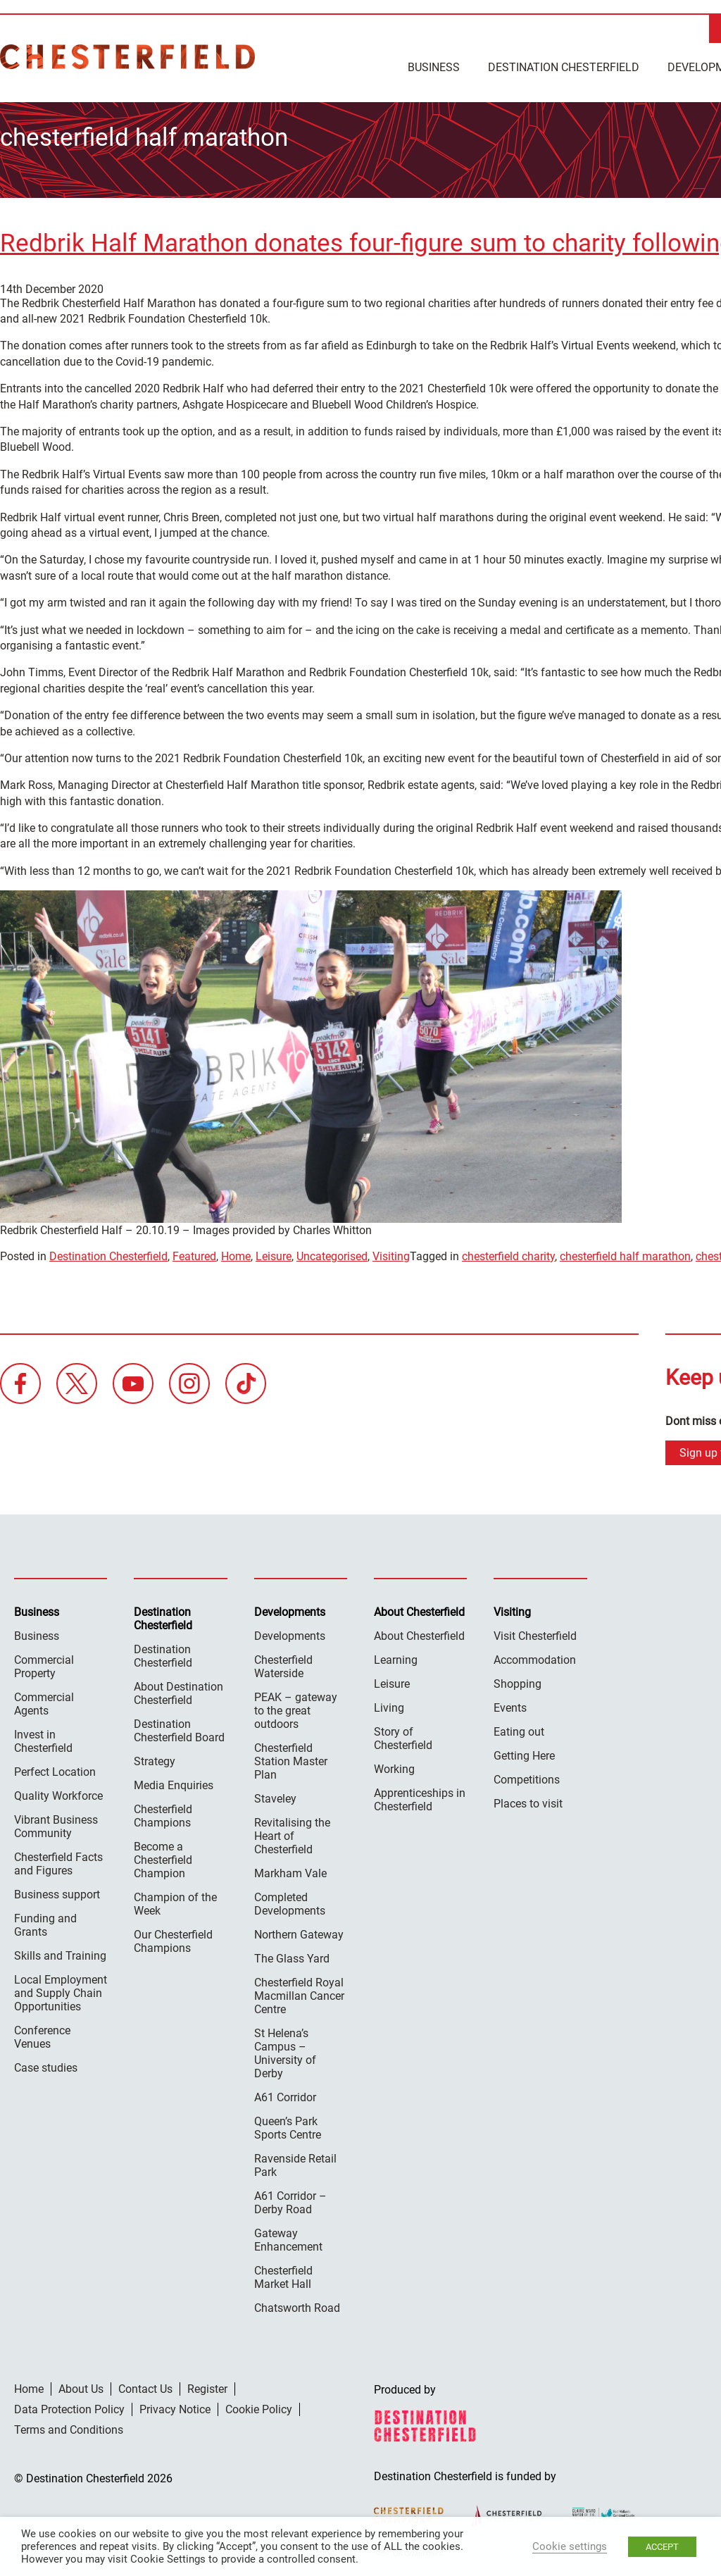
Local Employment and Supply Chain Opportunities (60, 1990)
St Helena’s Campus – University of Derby (285, 2050)
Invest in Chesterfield (43, 1738)
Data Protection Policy (69, 2406)
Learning (396, 1657)
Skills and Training (60, 1953)
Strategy (154, 1758)
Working (394, 1766)
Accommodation (535, 1657)
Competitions (527, 1777)
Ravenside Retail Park (295, 2162)
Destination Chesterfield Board (179, 1728)
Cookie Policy (258, 2406)
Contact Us (145, 2386)
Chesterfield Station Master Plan (290, 1758)
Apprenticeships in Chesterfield (419, 1797)
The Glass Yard (292, 1955)
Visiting (391, 1252)
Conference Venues (42, 2034)
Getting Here (524, 1753)
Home (236, 1252)
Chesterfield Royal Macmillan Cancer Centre (299, 1993)
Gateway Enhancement (288, 2237)
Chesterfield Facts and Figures (58, 1861)
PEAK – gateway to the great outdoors (295, 1708)
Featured (194, 1252)
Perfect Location (55, 1769)
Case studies (45, 2065)
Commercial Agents (44, 1701)
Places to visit (528, 1800)
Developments (289, 1633)
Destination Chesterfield (127, 57)
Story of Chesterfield (403, 1735)
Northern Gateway (299, 1932)
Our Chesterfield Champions (173, 1938)
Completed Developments (289, 1901)
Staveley (275, 1796)
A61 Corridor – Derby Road (290, 2199)
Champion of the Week (175, 1901)
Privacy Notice (175, 2406)
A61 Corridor (285, 2094)
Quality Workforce (58, 1793)
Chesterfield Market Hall (283, 2274)
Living (389, 1705)
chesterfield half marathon (625, 1252)
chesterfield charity (508, 1252)
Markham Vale (290, 1870)
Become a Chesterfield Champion (163, 1857)
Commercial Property (44, 1663)
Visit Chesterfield (535, 1633)
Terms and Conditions (68, 2427)
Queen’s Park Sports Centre (287, 2125)
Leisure (273, 1252)
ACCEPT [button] (662, 2546)
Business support (57, 1891)
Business (434, 67)
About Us (81, 2386)
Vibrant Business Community (56, 1823)
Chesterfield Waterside (283, 1663)
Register (207, 2386)
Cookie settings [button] (569, 2546)
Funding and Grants (45, 1922)
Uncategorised (332, 1252)
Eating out (519, 1729)
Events (510, 1705)
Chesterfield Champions (163, 1813)
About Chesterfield (419, 1633)
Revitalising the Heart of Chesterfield (292, 1833)
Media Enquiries (173, 1782)
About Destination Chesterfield (178, 1690)
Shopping (517, 1681)
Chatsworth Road (297, 2305)
